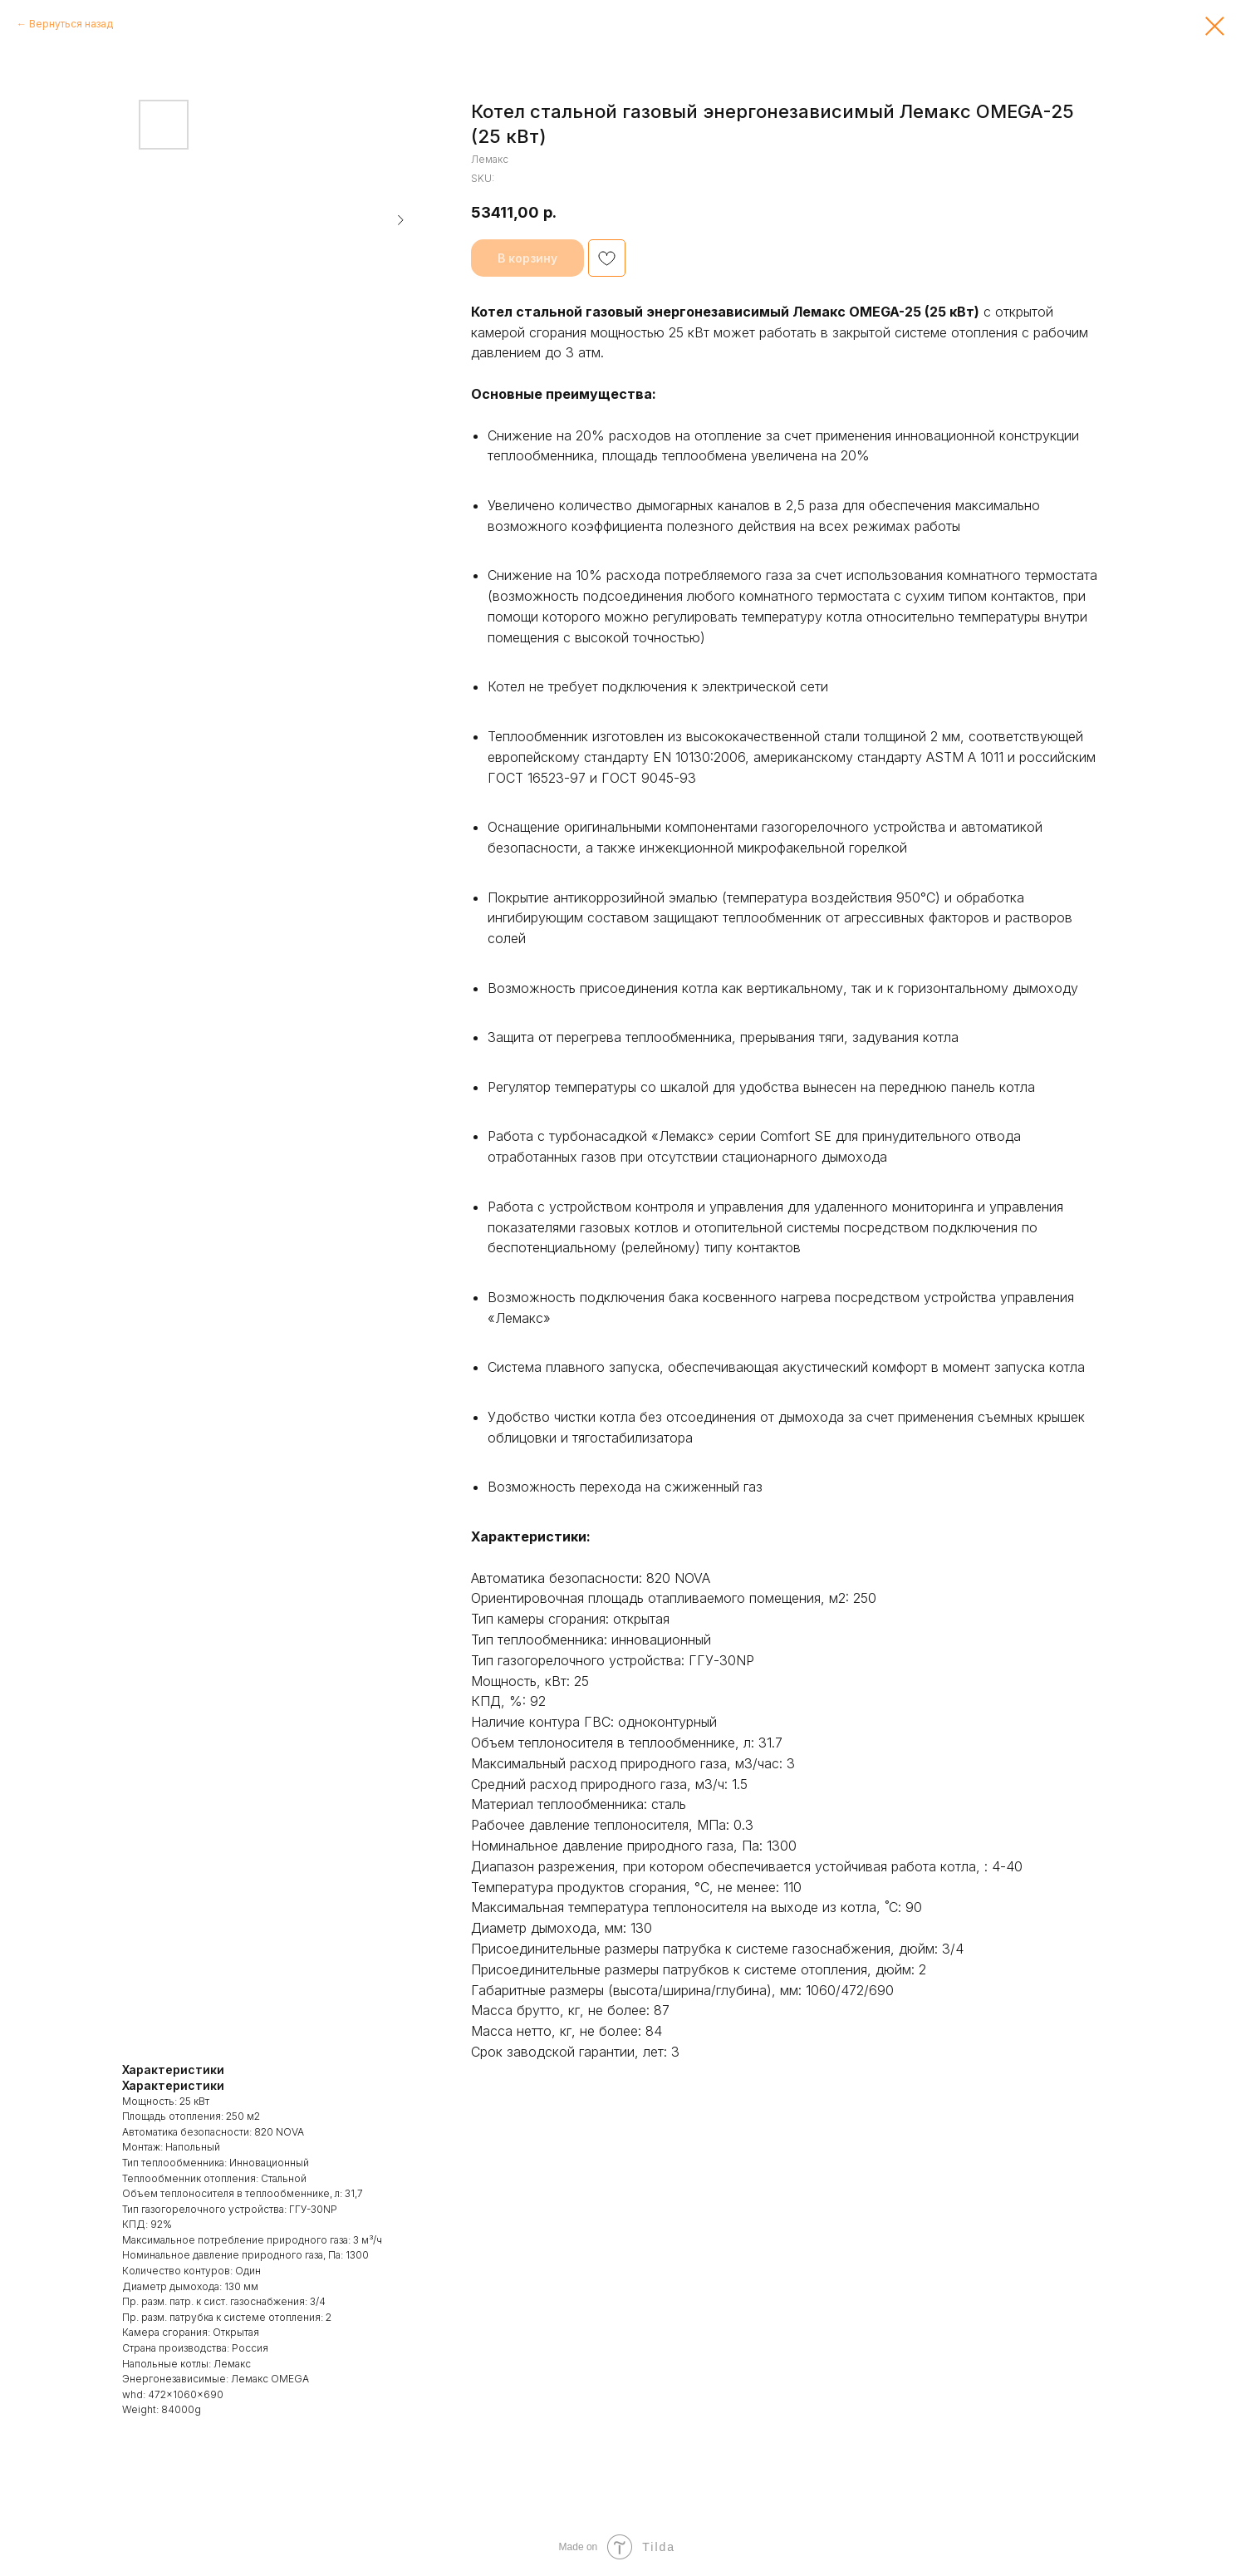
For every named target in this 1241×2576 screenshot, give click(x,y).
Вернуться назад (71, 23)
